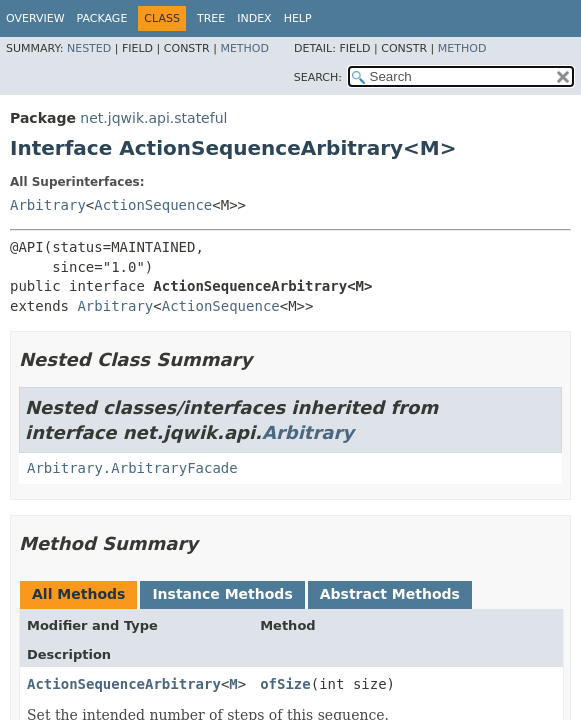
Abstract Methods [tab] (390, 594)
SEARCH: (318, 77)
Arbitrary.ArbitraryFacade (132, 468)
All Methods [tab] (78, 594)
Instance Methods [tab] (222, 594)
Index (254, 18)
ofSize (285, 684)
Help (298, 18)
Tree (211, 18)
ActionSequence (153, 205)
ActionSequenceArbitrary (124, 684)
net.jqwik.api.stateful (153, 118)
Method (244, 48)
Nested (89, 48)
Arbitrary (48, 205)
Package (102, 18)
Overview (35, 18)
